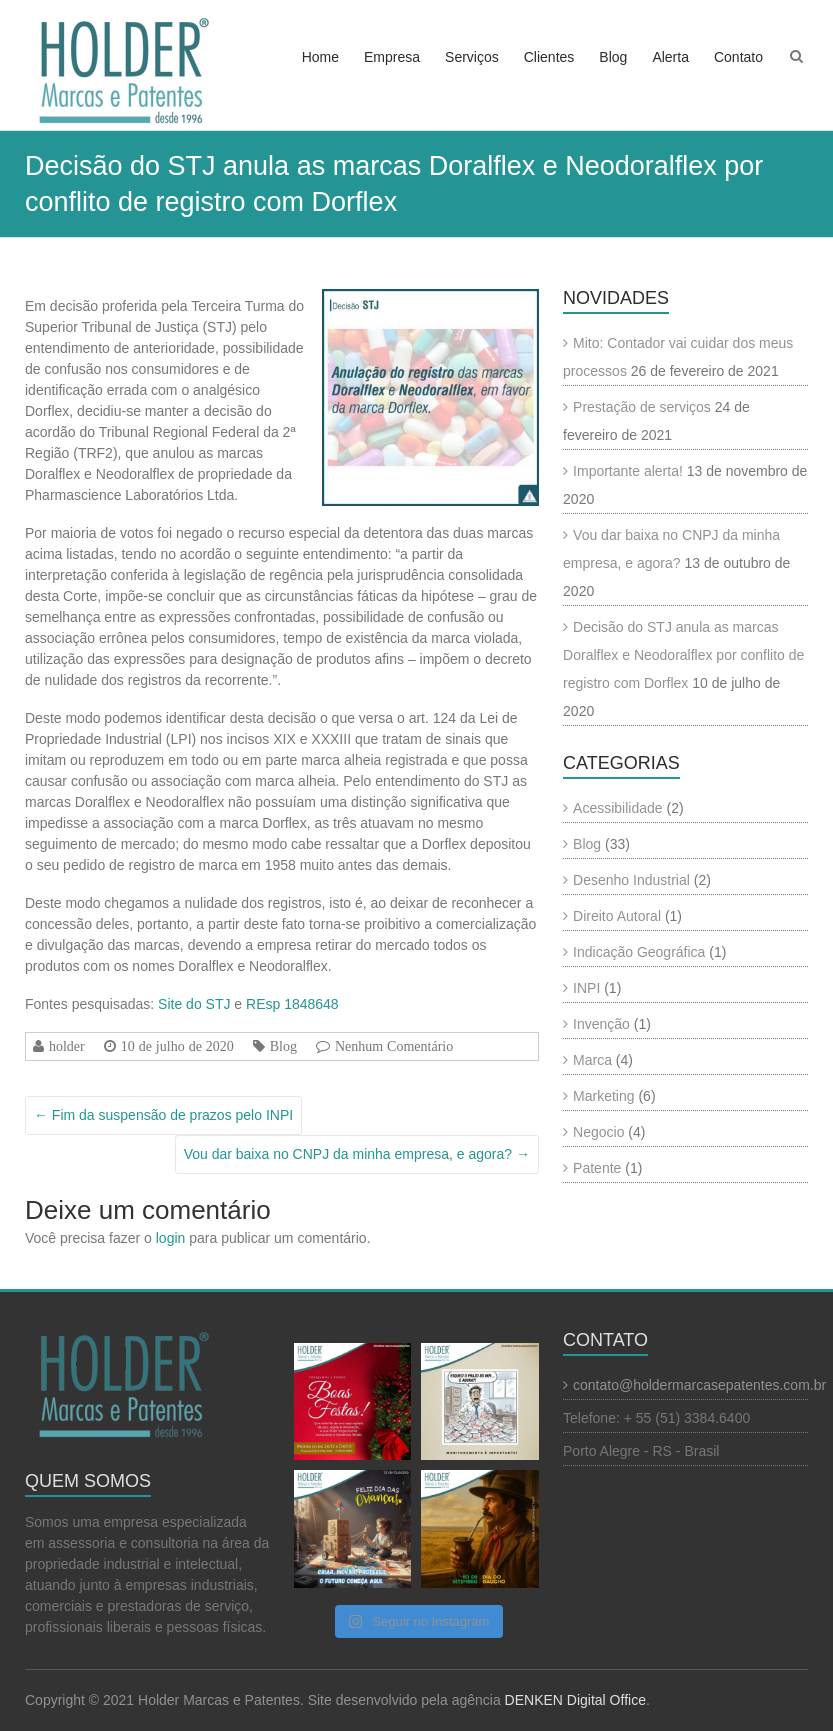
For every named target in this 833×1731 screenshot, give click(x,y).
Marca (592, 1060)
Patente (597, 1168)
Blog (613, 57)
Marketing (603, 1096)
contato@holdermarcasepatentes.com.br (699, 1385)
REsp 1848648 (292, 1004)
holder (67, 1046)
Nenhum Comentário (394, 1046)
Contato (738, 57)
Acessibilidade (618, 808)
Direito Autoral (617, 916)
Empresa (392, 57)
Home (320, 57)
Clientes (549, 57)
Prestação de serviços (642, 407)
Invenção (601, 1024)
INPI (586, 988)
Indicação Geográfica (639, 952)
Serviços (472, 57)
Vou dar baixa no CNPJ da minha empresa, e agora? (357, 1154)
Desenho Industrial (631, 880)
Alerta (670, 57)
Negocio (598, 1132)
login (171, 1238)
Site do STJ (194, 1004)
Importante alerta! (628, 471)
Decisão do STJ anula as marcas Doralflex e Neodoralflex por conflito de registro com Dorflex (683, 655)
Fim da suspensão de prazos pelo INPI (163, 1115)
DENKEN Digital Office (575, 1700)
